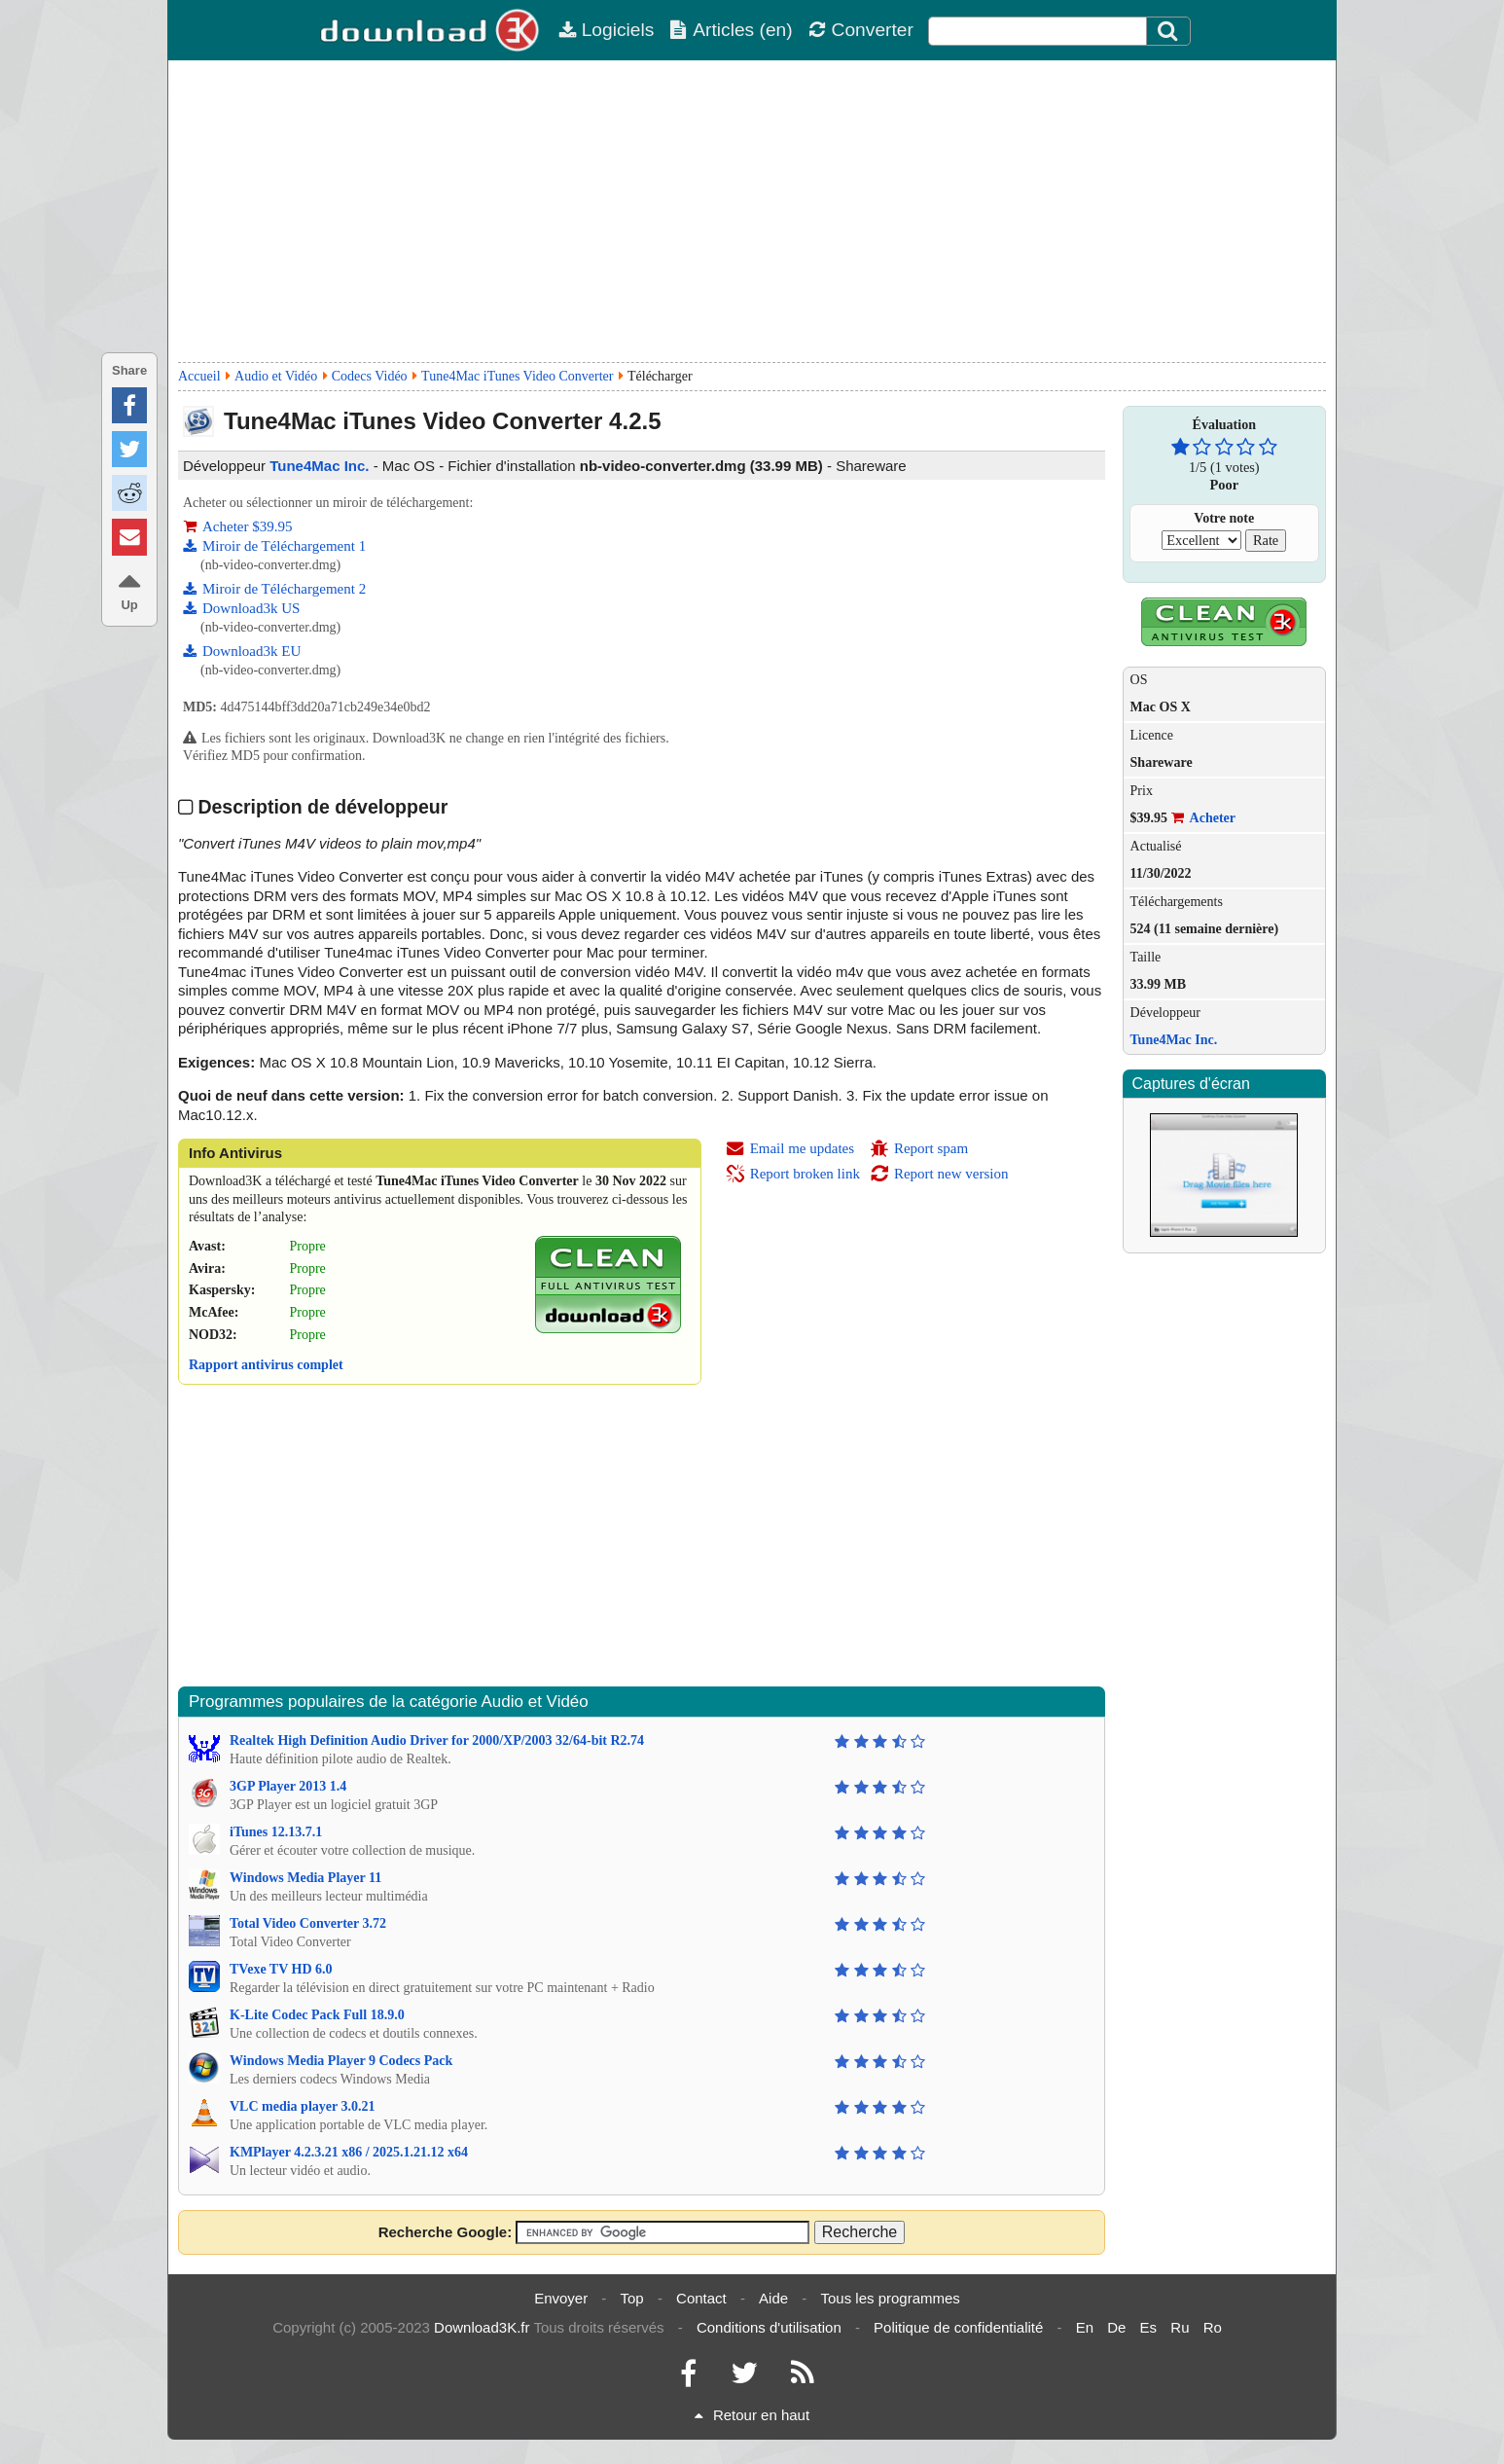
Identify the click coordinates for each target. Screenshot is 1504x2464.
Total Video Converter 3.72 (308, 1923)
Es (1149, 2327)
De (1116, 2327)
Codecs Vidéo (370, 376)
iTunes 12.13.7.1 (276, 1832)
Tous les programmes (889, 2298)
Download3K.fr (481, 2327)
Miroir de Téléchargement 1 (274, 546)
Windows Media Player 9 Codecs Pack (341, 2060)
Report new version (939, 1173)
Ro (1212, 2327)
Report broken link (793, 1173)
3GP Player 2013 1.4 (288, 1786)
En (1084, 2327)
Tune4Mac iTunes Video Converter (517, 376)
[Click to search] (1170, 31)
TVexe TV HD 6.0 (281, 1969)
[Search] (1168, 31)
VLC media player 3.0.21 (302, 2106)
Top (632, 2298)
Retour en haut (752, 2415)
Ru (1179, 2327)
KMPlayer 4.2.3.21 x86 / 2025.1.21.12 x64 (349, 2152)
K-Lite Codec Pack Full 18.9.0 (317, 2015)
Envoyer (561, 2298)
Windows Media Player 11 (305, 1877)
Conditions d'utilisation (769, 2327)
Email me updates (790, 1148)
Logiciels (606, 29)
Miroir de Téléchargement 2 (274, 589)
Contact (701, 2298)
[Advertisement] (752, 211)
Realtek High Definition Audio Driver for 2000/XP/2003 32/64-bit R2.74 (437, 1740)
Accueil (199, 376)
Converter (860, 29)
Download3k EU (242, 651)
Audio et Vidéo (275, 376)
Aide (773, 2298)
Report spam (919, 1148)
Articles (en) (730, 29)
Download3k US (241, 608)
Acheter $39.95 (237, 526)
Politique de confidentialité (958, 2327)
